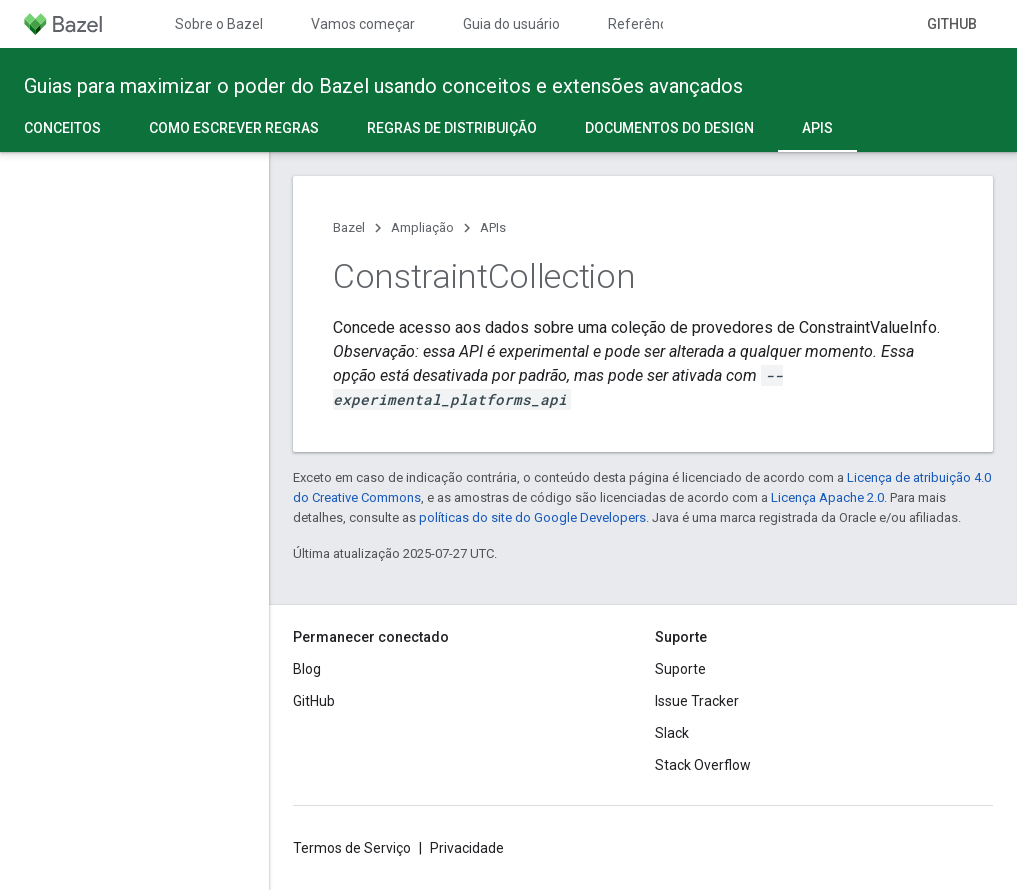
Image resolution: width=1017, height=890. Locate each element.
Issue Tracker (697, 701)
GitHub (952, 24)
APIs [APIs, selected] (817, 128)
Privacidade (467, 848)
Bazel (349, 227)
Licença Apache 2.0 (827, 497)
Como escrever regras (234, 128)
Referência (643, 24)
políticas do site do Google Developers (532, 517)
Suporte (680, 669)
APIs (493, 227)
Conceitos (62, 128)
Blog (307, 669)
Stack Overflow (703, 765)
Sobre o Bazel (219, 24)
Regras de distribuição (452, 128)
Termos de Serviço (352, 848)
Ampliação (422, 227)
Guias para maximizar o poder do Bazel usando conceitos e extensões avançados (383, 86)
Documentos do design (669, 128)
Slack (672, 733)
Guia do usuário (511, 24)
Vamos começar (363, 24)
